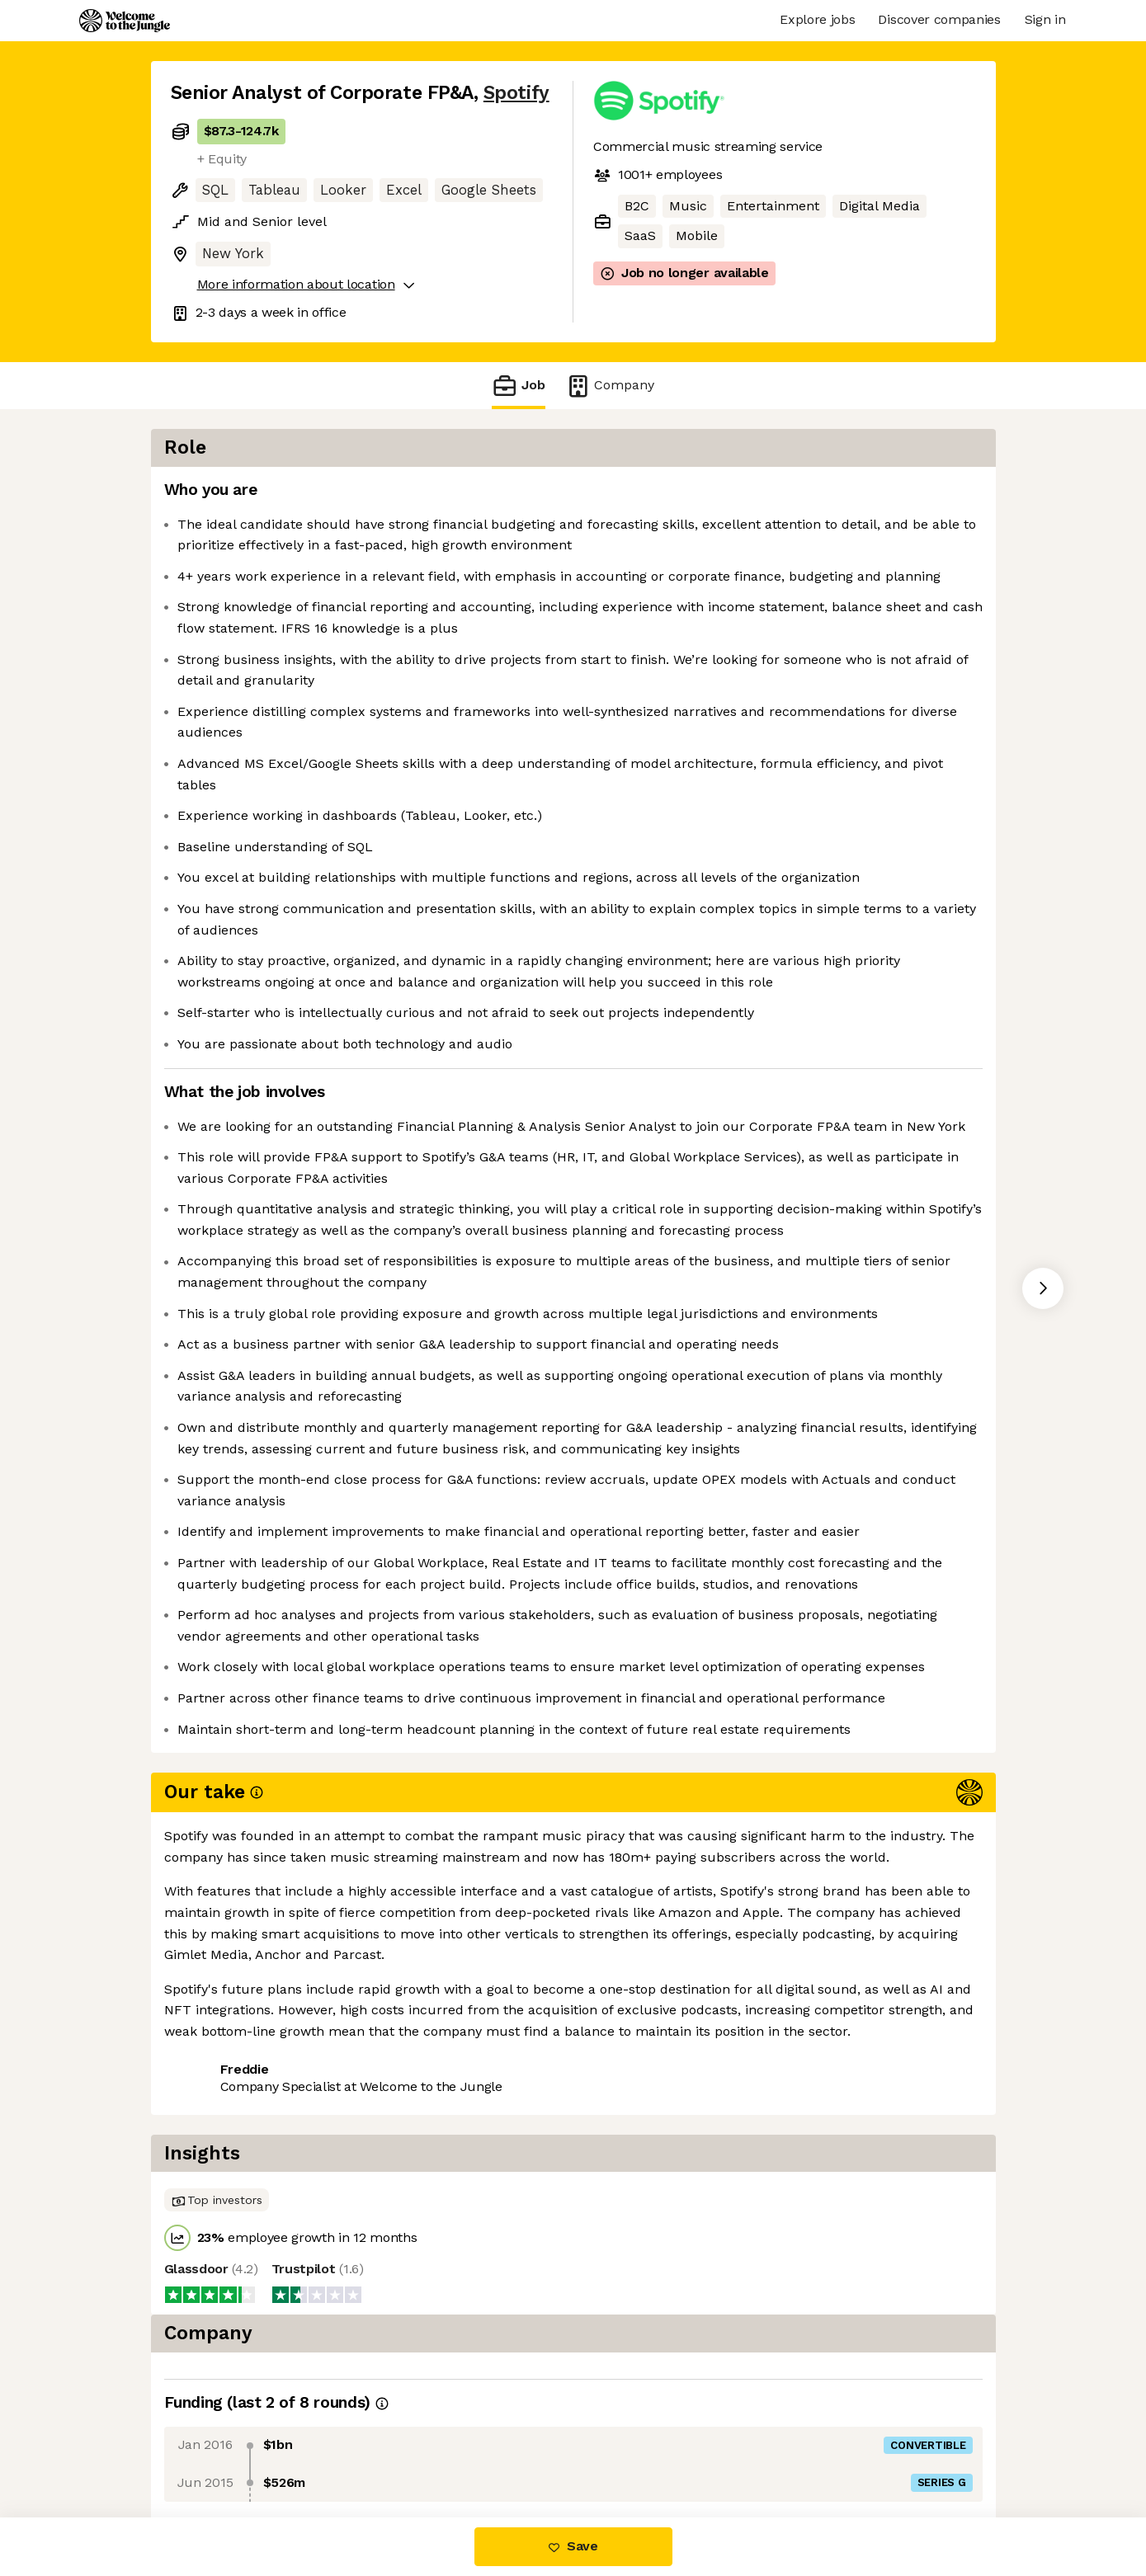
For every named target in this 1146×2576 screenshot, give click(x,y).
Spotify (516, 93)
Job (518, 385)
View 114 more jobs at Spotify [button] (380, 2448)
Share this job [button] (216, 2448)
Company (609, 385)
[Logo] (124, 20)
